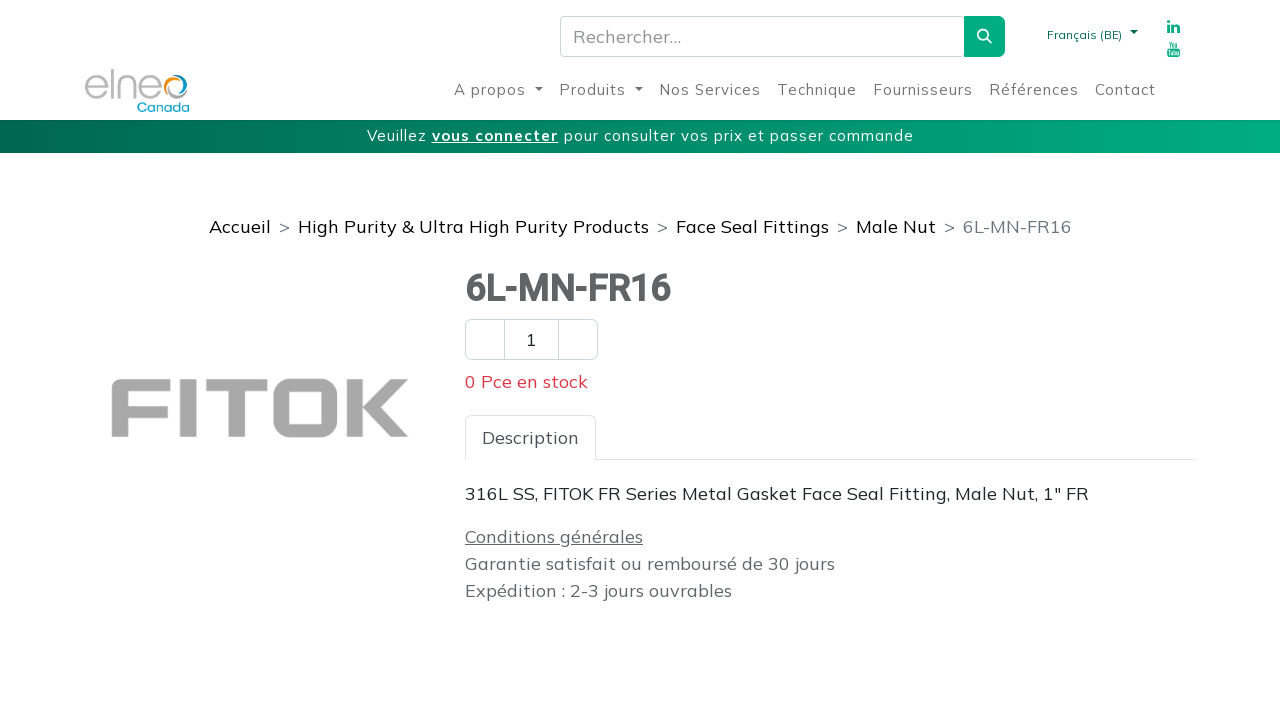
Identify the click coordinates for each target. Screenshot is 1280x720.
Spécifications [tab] (672, 437)
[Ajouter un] (578, 339)
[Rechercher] (984, 36)
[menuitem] (498, 90)
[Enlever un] (485, 339)
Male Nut (896, 226)
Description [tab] (530, 437)
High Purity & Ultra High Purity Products (473, 226)
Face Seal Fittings (752, 226)
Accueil (240, 226)
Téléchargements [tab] (839, 437)
